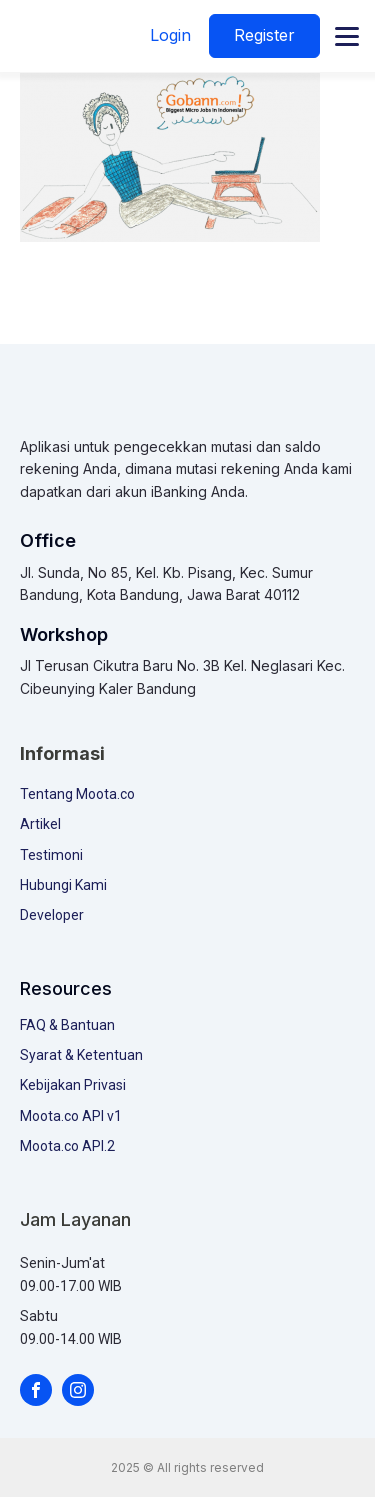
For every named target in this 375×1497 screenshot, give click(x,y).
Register (264, 35)
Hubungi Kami (63, 885)
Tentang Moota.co (77, 794)
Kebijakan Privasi (73, 1085)
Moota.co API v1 (71, 1116)
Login (170, 35)
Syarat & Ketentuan (81, 1055)
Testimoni (51, 855)
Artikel (40, 824)
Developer (52, 915)
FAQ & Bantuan (67, 1025)
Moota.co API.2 (67, 1146)
